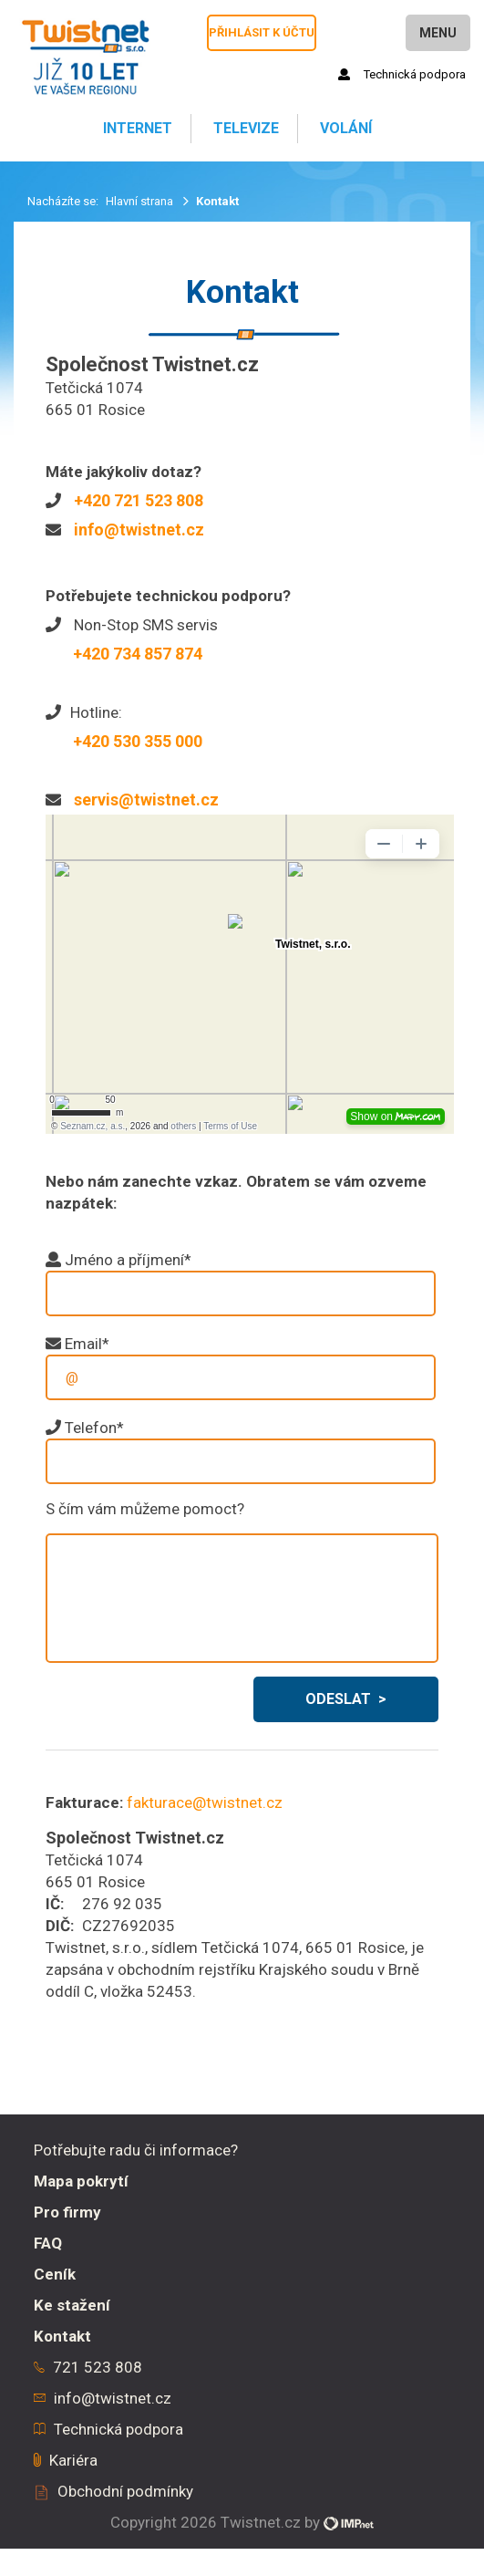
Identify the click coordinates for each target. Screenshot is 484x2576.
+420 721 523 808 (138, 500)
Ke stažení (72, 2305)
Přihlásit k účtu (261, 32)
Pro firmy (67, 2212)
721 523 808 (97, 2367)
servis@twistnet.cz (146, 799)
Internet (135, 128)
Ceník (55, 2274)
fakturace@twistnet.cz (205, 1802)
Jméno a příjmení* (128, 1260)
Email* (87, 1344)
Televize (244, 128)
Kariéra (73, 2460)
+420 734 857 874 (137, 653)
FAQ (48, 2243)
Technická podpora (402, 74)
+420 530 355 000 (137, 741)
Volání (344, 128)
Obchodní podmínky (125, 2491)
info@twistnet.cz (139, 529)
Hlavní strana (141, 201)
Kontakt (62, 2336)
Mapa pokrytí (81, 2181)
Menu (438, 33)
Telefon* (94, 1427)
